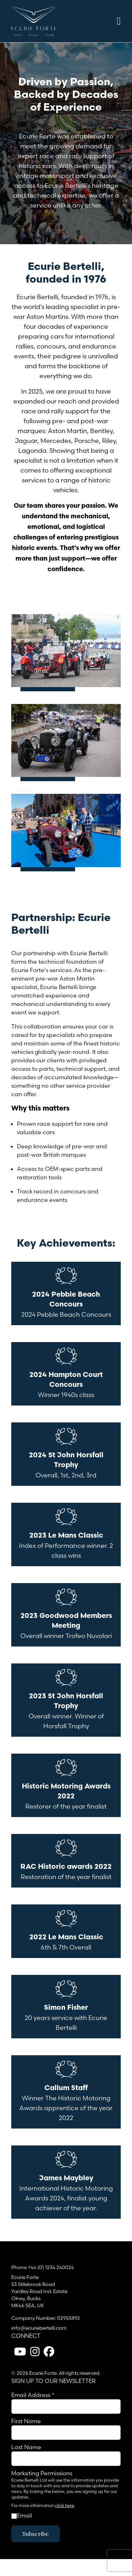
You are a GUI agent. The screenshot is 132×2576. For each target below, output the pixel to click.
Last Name (26, 2447)
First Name (26, 2420)
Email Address (32, 2394)
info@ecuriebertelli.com (39, 2328)
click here (64, 2505)
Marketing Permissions (41, 2473)
